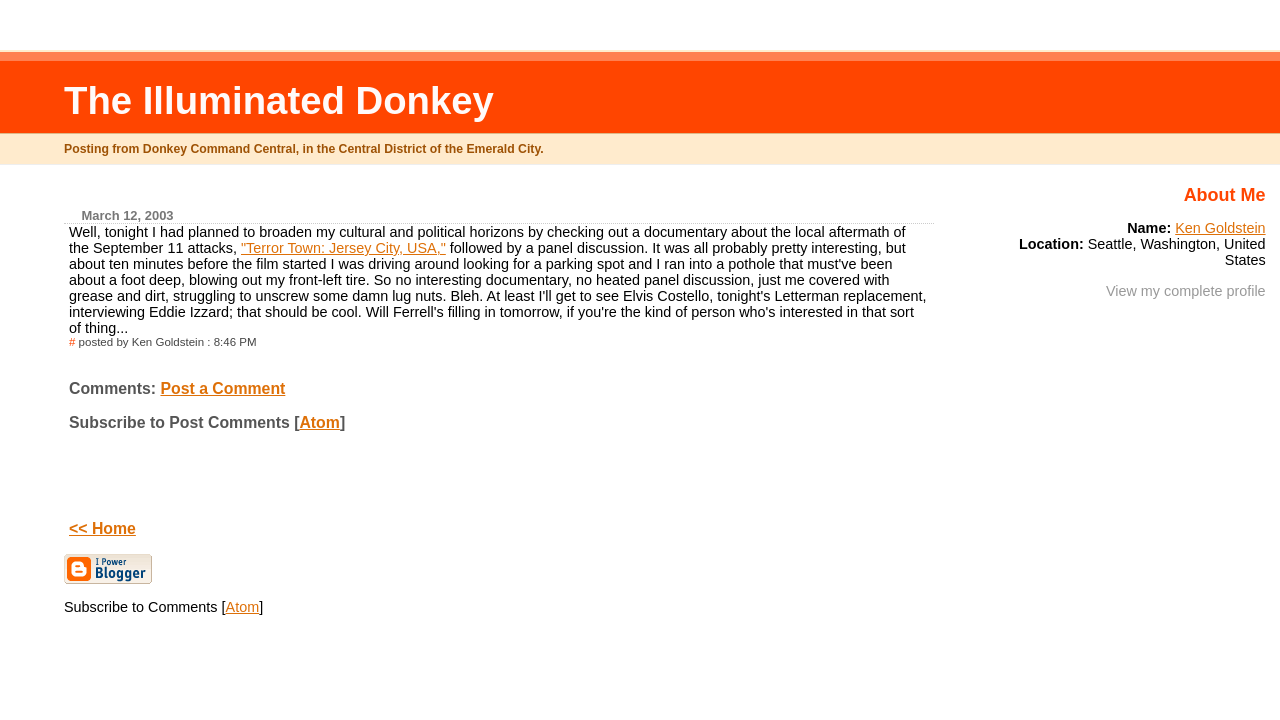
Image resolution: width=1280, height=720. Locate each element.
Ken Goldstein (1220, 228)
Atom (319, 422)
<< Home (102, 528)
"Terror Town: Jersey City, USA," (343, 248)
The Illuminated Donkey (279, 100)
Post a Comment (222, 388)
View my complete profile (1186, 291)
